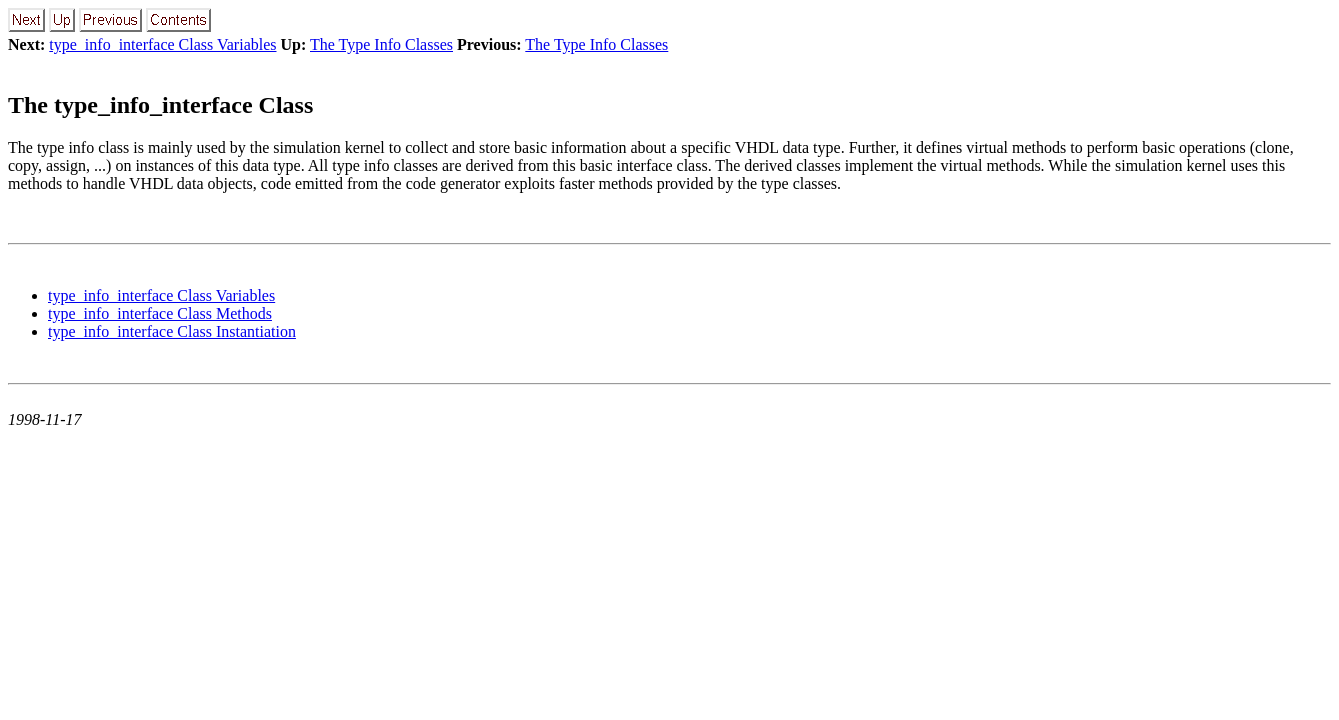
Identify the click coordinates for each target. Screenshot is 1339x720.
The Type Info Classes (381, 44)
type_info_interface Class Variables (162, 44)
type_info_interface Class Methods (160, 313)
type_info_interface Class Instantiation (172, 331)
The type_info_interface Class (160, 105)
